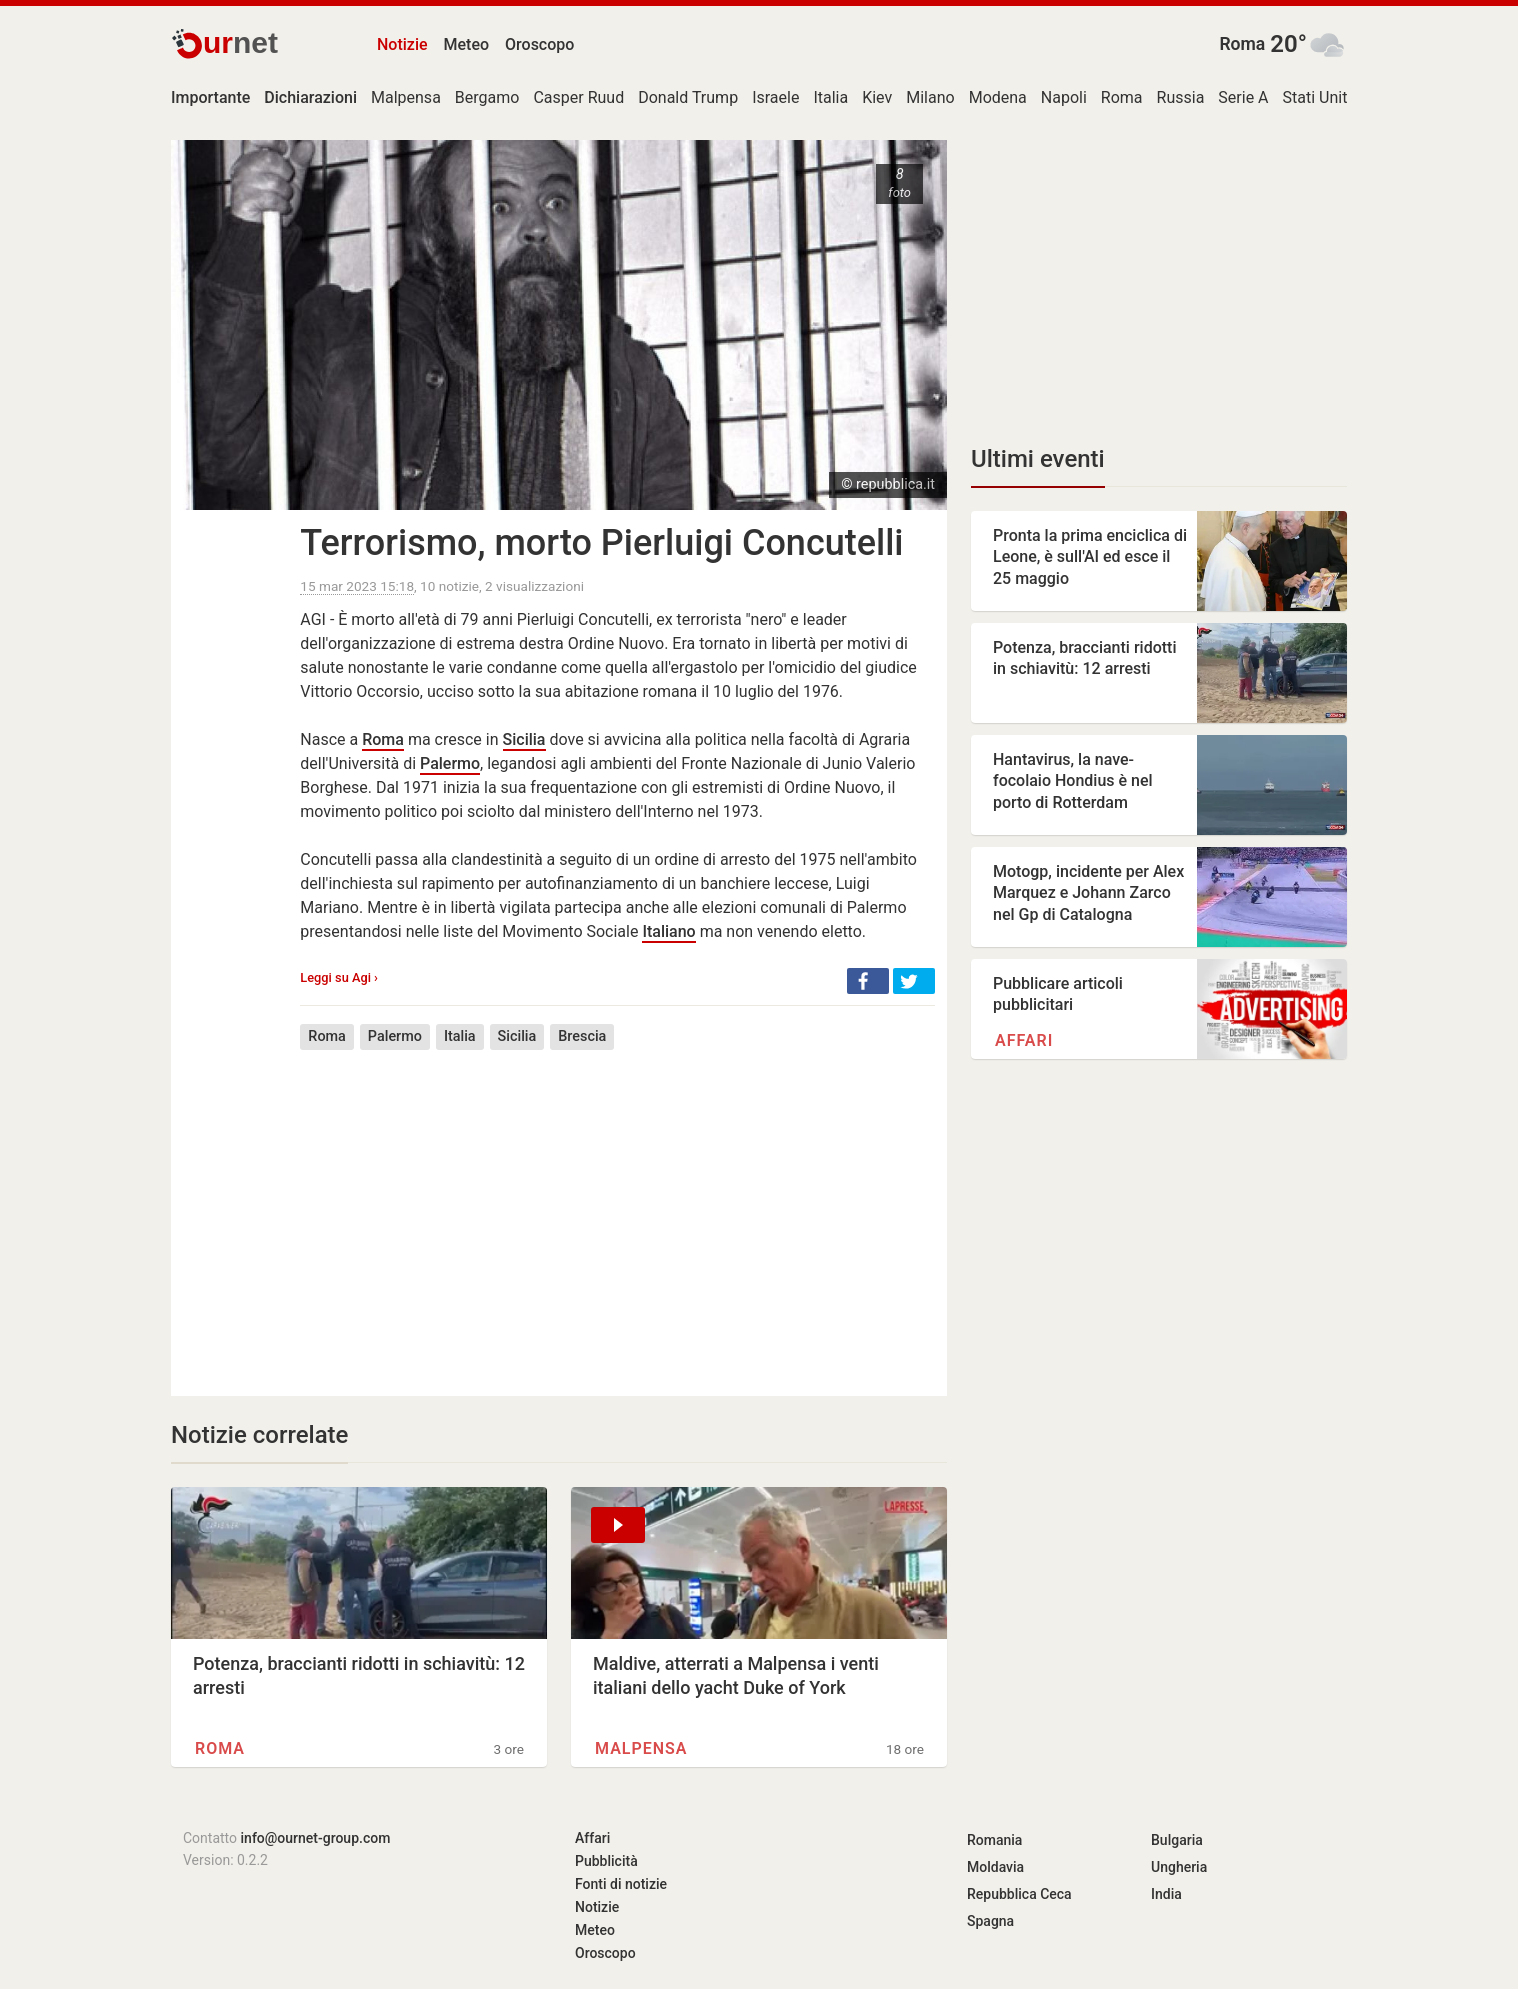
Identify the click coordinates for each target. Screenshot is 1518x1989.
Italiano (668, 931)
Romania (994, 1840)
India (1166, 1894)
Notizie (402, 44)
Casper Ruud (578, 97)
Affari (1024, 1040)
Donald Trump (688, 97)
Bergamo (487, 97)
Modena (998, 97)
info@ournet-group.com (316, 1838)
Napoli (1064, 97)
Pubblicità (606, 1861)
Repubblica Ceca (1019, 1894)
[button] (868, 981)
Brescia (582, 1036)
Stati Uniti (1317, 97)
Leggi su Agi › (339, 977)
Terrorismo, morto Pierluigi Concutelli (601, 543)
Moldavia (995, 1867)
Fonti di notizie (621, 1884)
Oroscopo (539, 44)
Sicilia (524, 739)
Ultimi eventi (1038, 459)
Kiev (877, 97)
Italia (830, 97)
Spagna (990, 1921)
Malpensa (406, 97)
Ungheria (1179, 1867)
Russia (1181, 97)
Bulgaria (1177, 1840)
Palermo (450, 763)
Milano (930, 97)
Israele (775, 97)
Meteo (467, 44)
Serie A (1243, 97)
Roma (1242, 44)
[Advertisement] (617, 1208)
